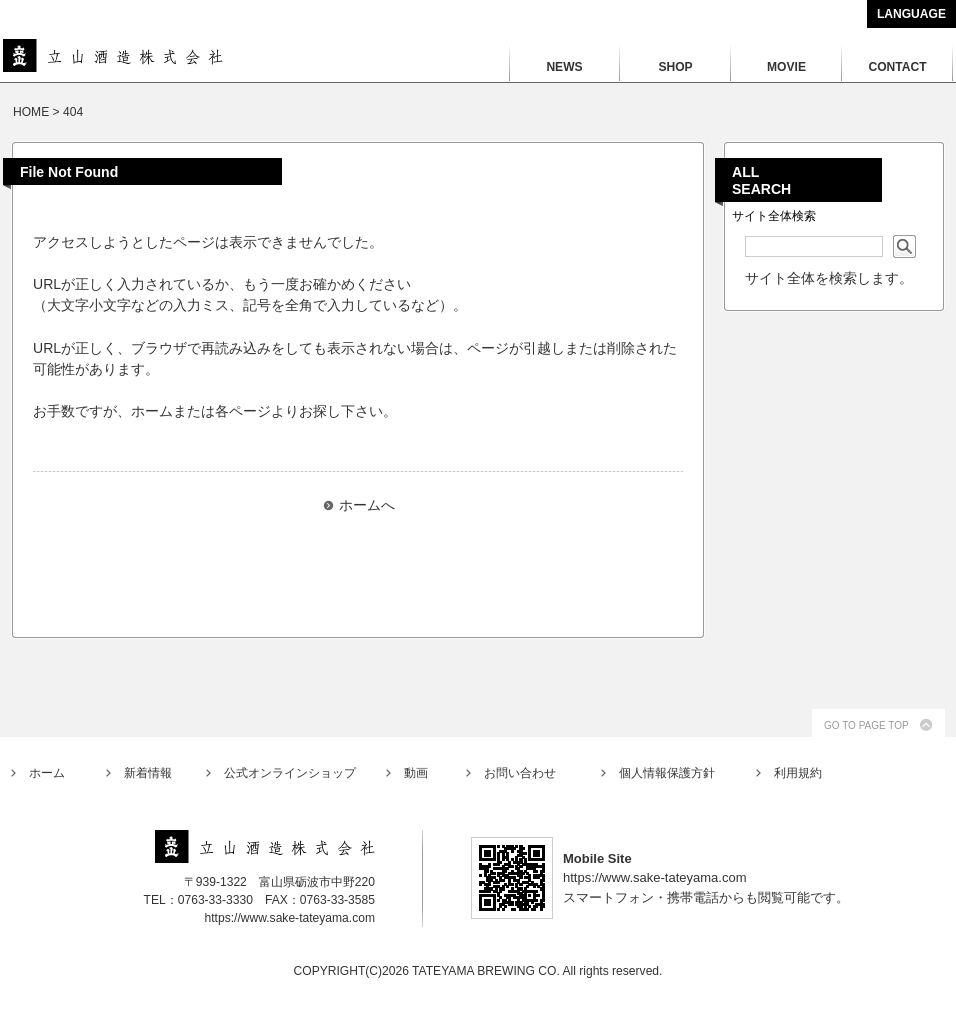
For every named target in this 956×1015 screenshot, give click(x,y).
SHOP (675, 67)
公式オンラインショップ (290, 773)
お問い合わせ (520, 773)
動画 (416, 773)
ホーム (47, 773)
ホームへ (367, 505)
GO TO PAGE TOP (866, 725)
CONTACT (897, 67)
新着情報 (148, 773)
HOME (31, 112)
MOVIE (786, 67)
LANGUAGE (911, 14)
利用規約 (798, 773)
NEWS (564, 67)
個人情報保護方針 (667, 773)
